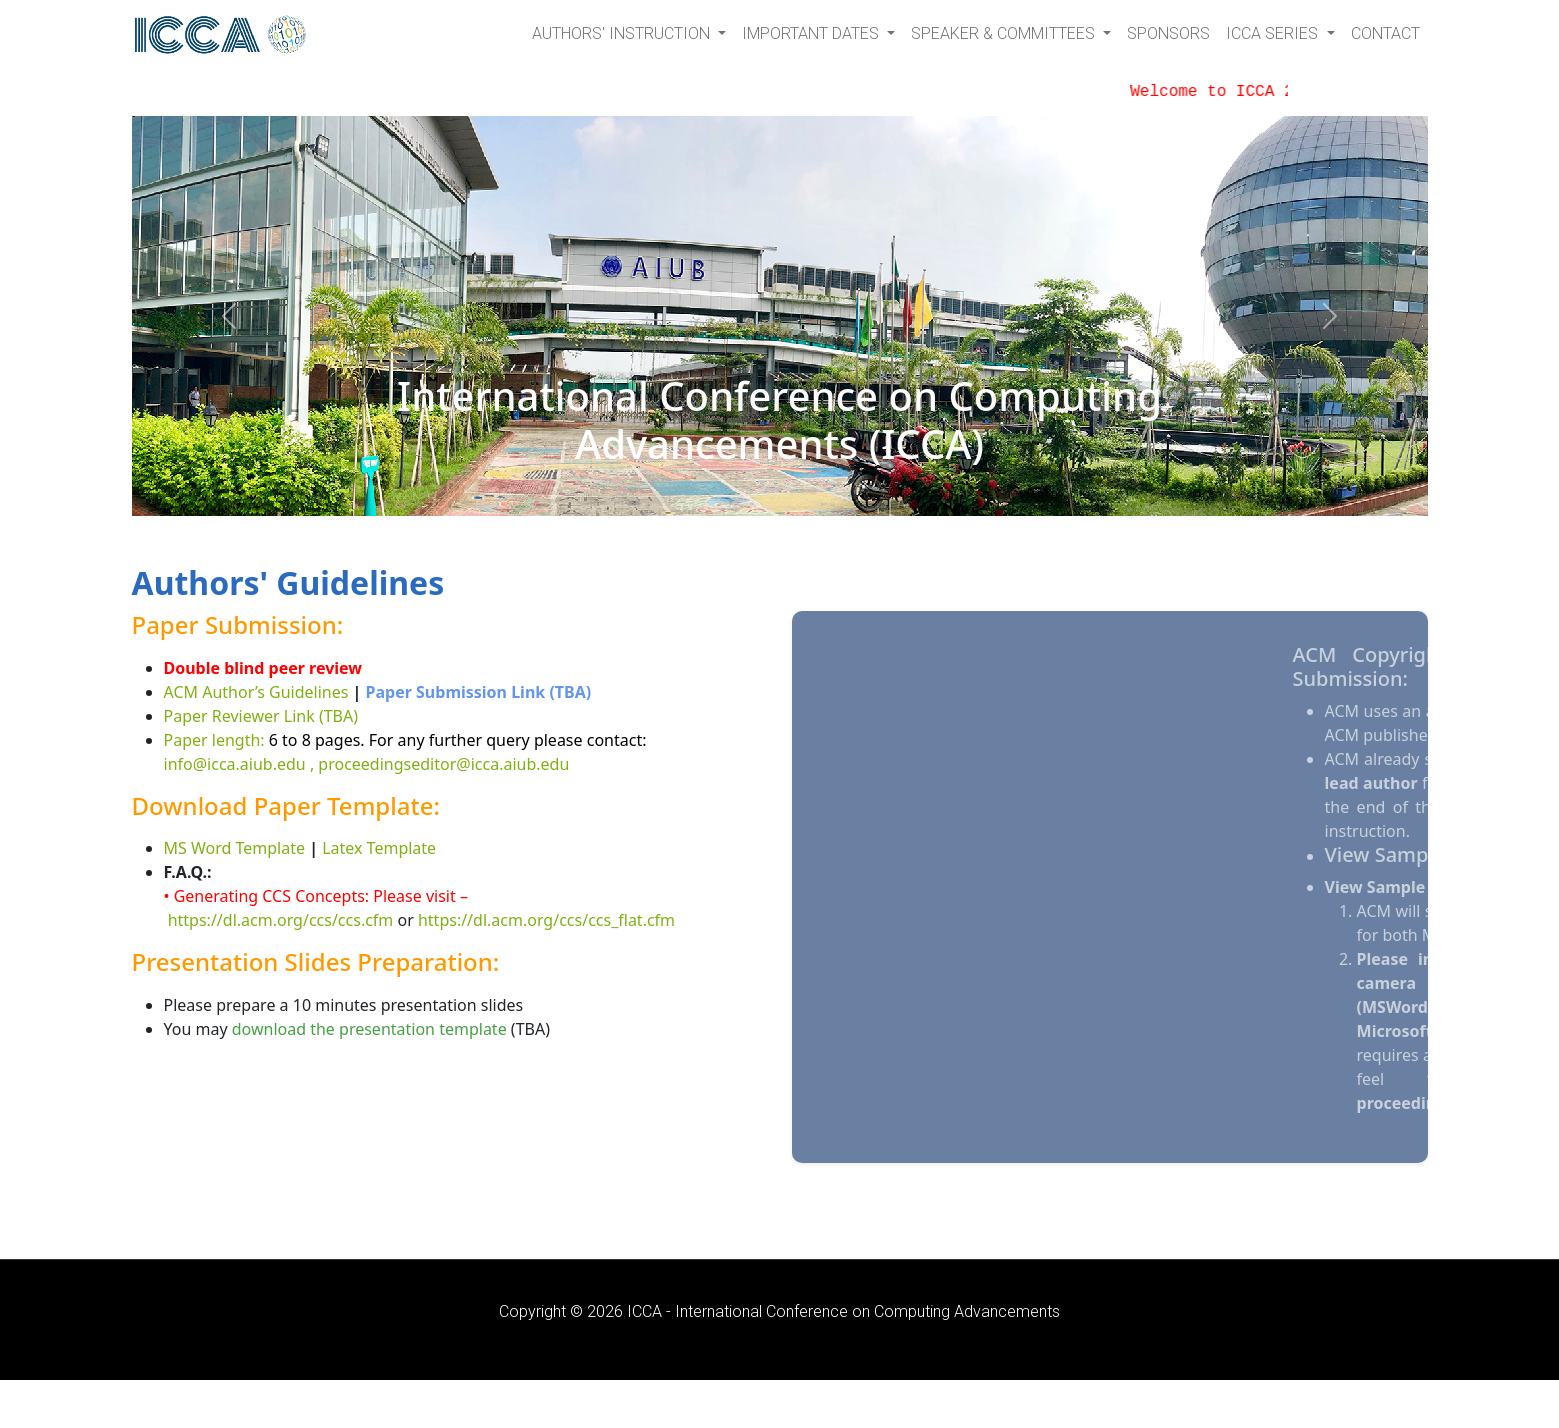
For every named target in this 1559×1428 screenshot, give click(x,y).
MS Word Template (235, 848)
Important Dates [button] (812, 33)
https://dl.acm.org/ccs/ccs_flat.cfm (546, 920)
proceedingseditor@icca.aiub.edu (443, 764)
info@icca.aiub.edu (235, 764)
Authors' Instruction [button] (623, 33)
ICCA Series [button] (1274, 33)
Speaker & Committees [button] (1005, 33)
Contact (1385, 33)
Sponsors (1168, 33)
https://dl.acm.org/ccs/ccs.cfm (281, 920)
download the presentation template (369, 1029)
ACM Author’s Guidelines (256, 692)
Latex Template (379, 848)
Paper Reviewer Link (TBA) (261, 716)
